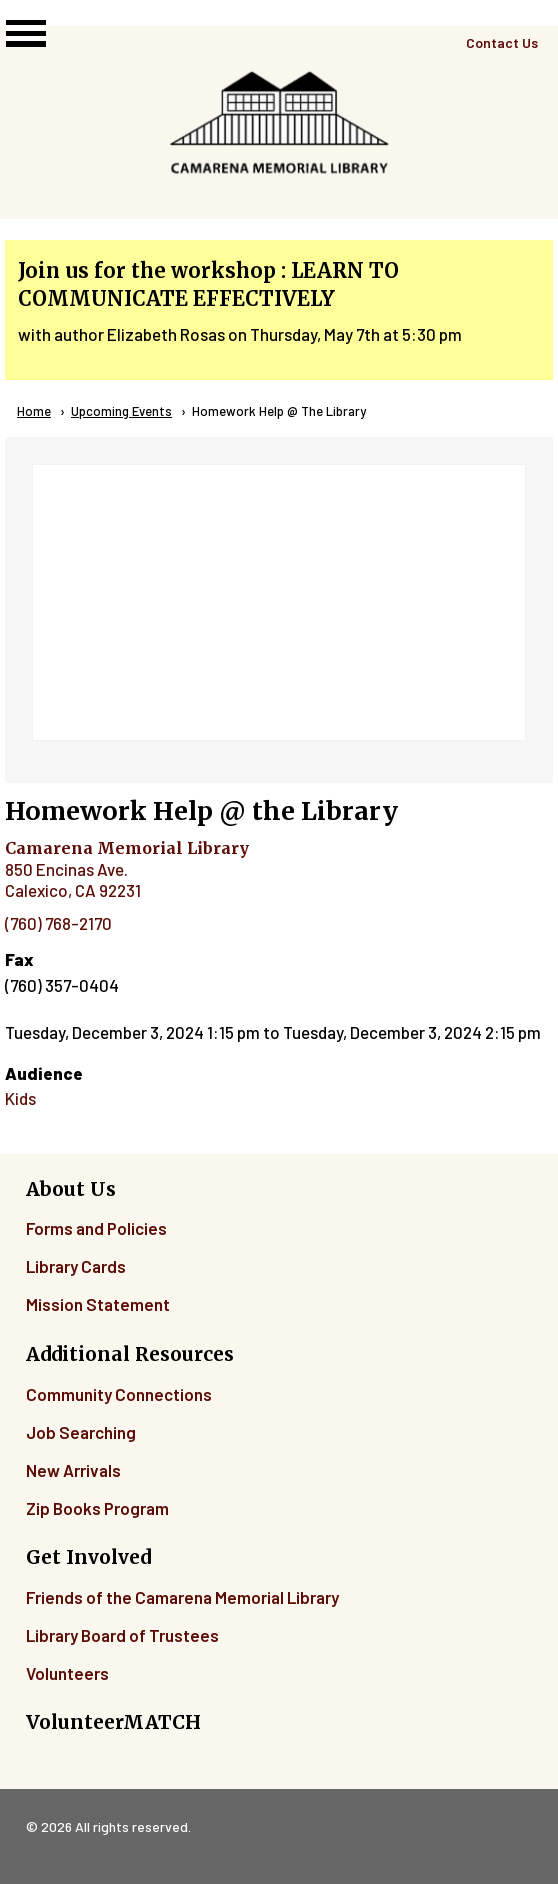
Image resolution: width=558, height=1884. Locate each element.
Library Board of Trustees (122, 1635)
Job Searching (81, 1432)
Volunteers (67, 1673)
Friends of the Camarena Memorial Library (182, 1597)
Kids (20, 1098)
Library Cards (76, 1266)
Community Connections (119, 1394)
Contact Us (502, 42)
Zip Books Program (97, 1508)
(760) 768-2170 (58, 923)
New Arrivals (73, 1470)
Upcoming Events (121, 411)
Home (34, 411)
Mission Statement (98, 1304)
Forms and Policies (96, 1228)
